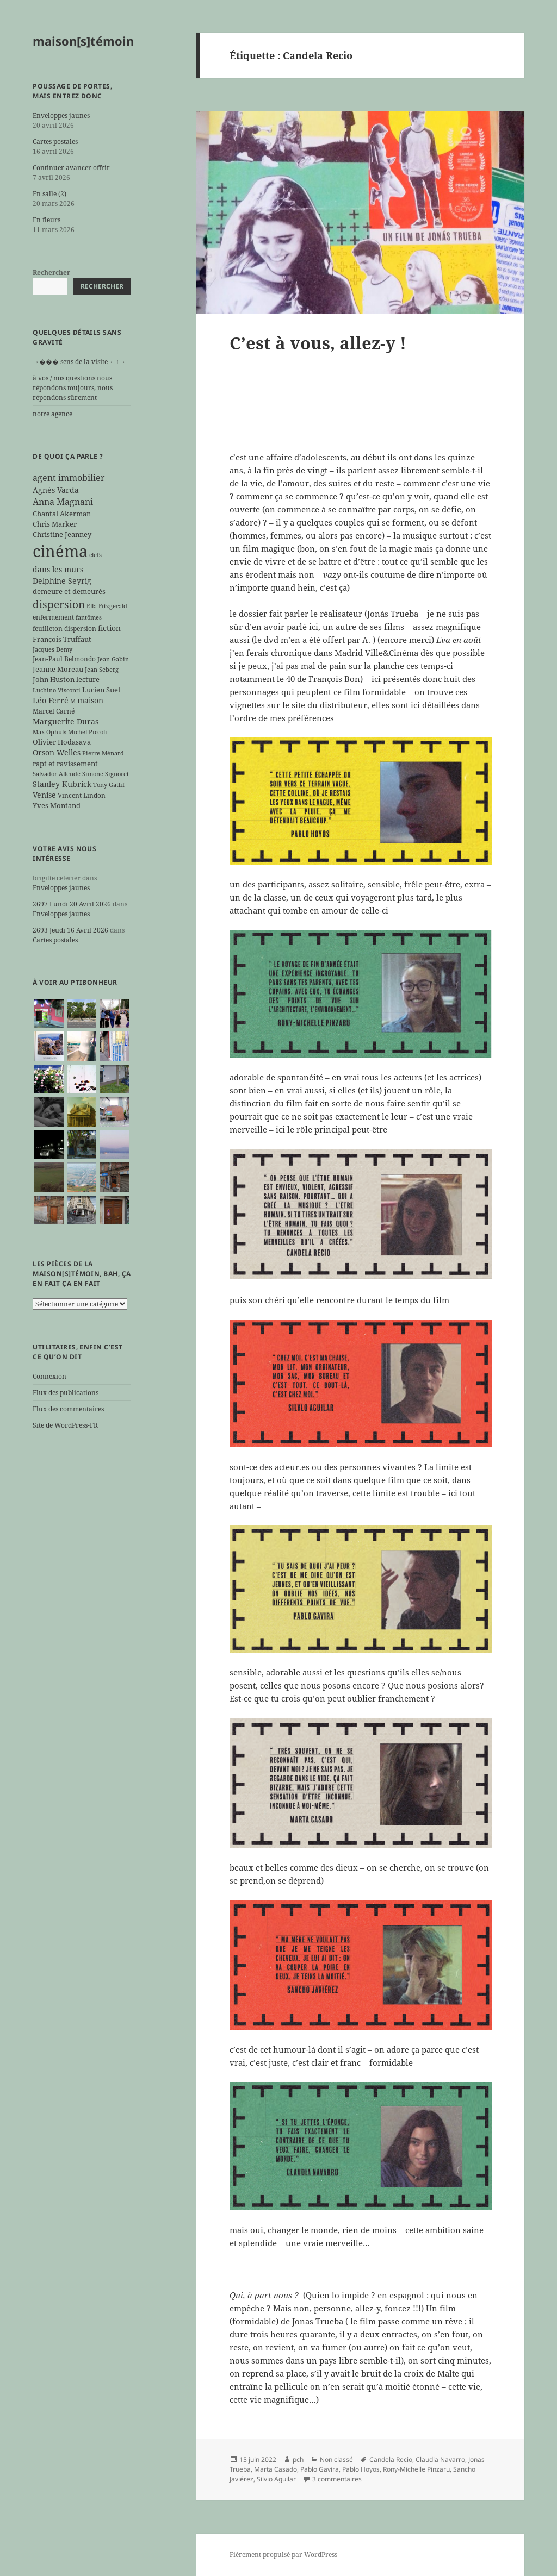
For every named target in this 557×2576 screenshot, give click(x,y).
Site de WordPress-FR (65, 1425)
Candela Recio (390, 2459)
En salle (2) (49, 193)
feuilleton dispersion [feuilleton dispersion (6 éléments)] (64, 628)
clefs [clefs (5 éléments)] (95, 555)
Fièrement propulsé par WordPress (283, 2554)
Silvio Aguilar (276, 2479)
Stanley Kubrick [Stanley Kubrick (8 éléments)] (62, 784)
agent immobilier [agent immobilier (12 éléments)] (69, 478)
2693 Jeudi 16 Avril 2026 (70, 930)
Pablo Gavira (319, 2469)
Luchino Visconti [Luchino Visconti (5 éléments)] (57, 690)
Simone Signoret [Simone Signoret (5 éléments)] (105, 774)
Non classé (336, 2459)
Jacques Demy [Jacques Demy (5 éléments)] (52, 649)
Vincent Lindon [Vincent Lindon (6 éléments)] (82, 795)
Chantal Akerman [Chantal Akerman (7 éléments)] (62, 513)
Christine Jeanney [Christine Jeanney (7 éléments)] (62, 534)
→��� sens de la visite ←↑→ (79, 361)
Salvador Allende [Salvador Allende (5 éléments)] (57, 774)
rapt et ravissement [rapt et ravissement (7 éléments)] (65, 763)
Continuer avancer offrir (71, 167)
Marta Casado (275, 2469)
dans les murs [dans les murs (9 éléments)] (58, 569)
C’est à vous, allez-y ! (318, 343)
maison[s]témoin (83, 41)
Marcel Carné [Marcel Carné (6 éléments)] (54, 710)
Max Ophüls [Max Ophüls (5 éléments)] (49, 732)
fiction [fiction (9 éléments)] (109, 628)
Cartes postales (55, 141)
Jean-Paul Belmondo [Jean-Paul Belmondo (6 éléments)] (64, 658)
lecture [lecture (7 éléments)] (88, 679)
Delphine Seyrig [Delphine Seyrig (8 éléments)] (62, 581)
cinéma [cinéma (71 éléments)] (60, 551)
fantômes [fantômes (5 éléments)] (89, 617)
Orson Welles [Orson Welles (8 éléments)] (57, 752)
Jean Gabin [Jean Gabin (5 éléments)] (113, 659)
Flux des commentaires (68, 1409)
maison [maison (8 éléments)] (90, 700)
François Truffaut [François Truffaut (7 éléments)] (62, 639)
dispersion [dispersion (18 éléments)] (59, 604)
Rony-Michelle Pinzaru (416, 2469)
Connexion (49, 1376)
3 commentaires (337, 2479)
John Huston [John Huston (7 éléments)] (54, 679)
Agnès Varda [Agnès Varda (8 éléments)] (56, 490)
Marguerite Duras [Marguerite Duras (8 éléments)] (65, 721)
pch (298, 2459)
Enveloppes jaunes (61, 115)
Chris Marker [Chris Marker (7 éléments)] (55, 524)
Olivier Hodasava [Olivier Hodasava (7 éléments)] (62, 742)
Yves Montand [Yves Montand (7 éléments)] (57, 805)
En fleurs (46, 219)
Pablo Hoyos (361, 2469)
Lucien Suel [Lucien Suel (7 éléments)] (101, 690)
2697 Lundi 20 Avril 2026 (72, 904)
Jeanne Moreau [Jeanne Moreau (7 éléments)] (58, 669)
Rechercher (51, 272)
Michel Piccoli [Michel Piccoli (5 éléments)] (87, 732)
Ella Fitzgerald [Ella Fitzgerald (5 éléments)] (106, 606)
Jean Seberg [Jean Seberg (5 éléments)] (102, 669)
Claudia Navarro (440, 2459)
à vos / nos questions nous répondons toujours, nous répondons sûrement (73, 387)
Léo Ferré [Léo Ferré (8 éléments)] (51, 700)
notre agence (52, 413)
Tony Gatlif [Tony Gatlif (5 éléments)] (109, 785)
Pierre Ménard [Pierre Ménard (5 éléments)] (103, 753)
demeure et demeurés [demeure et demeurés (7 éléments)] (69, 591)
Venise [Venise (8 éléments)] (44, 795)
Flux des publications (65, 1392)
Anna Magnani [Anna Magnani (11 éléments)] (63, 502)
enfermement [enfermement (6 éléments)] (53, 616)
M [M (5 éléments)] (73, 701)
